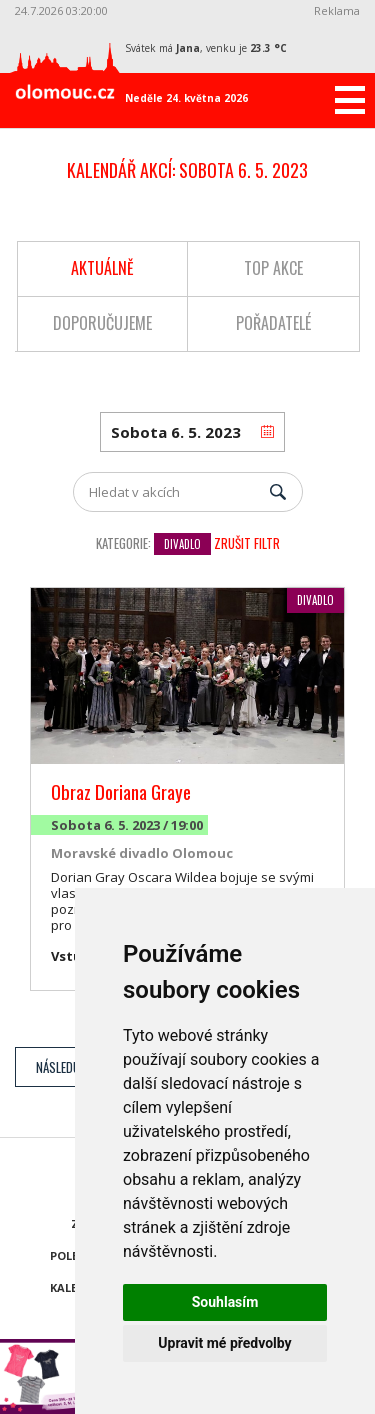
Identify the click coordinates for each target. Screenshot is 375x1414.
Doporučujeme (102, 323)
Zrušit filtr (247, 543)
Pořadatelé (273, 323)
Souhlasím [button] (225, 1302)
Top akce (273, 268)
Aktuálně (102, 268)
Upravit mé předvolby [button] (224, 1343)
